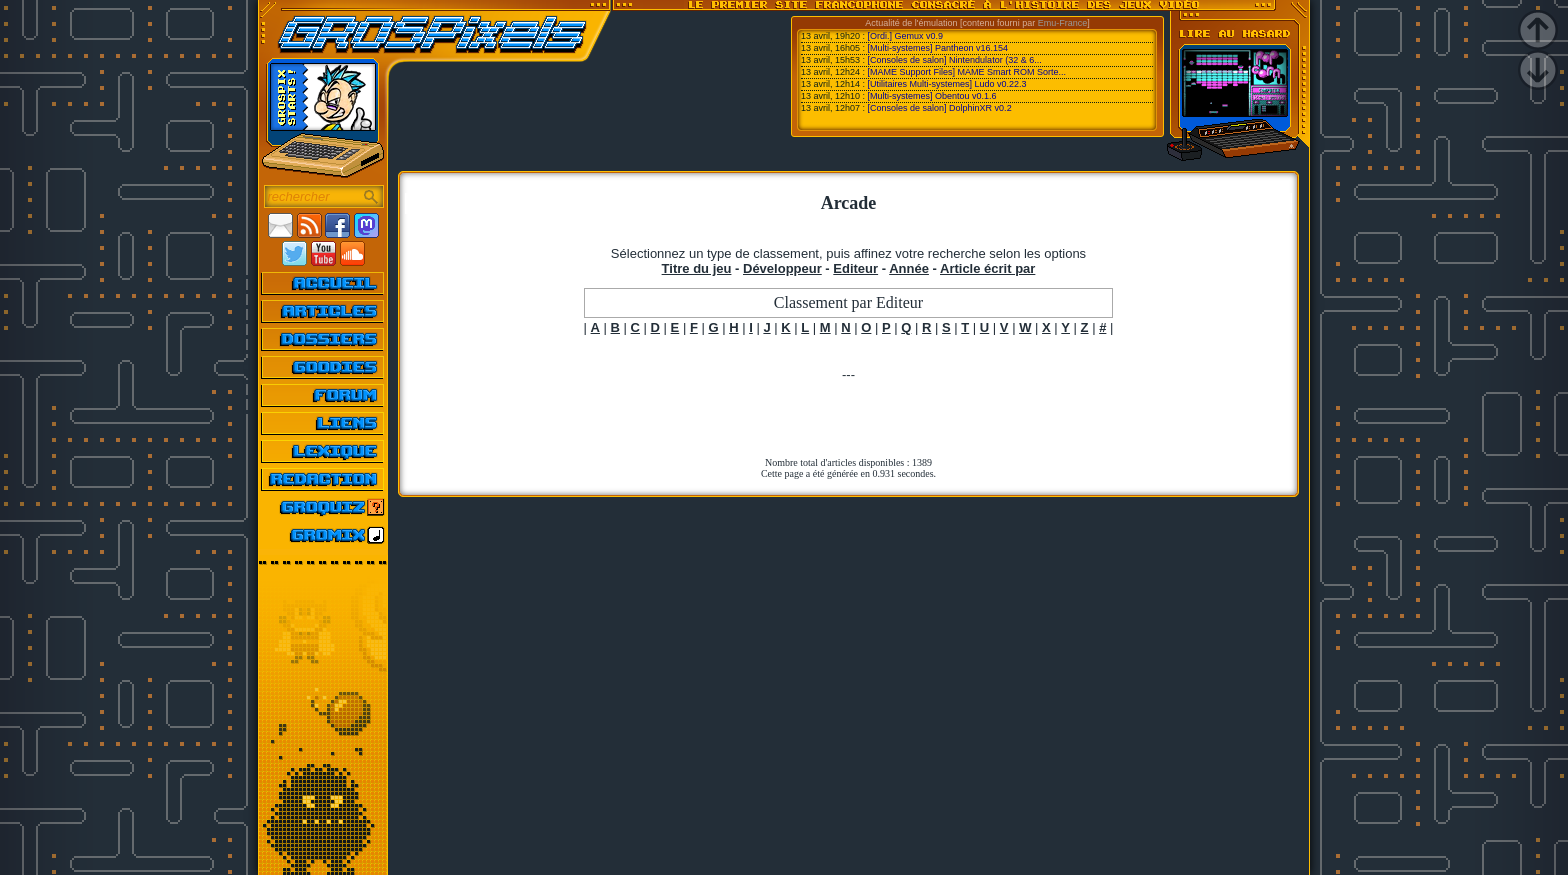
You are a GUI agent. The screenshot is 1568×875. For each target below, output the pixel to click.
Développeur (782, 268)
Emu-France (1063, 23)
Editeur (855, 268)
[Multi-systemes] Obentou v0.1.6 (932, 96)
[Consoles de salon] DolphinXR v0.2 (940, 108)
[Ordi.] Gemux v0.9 (906, 36)
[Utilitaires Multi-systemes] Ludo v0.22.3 (947, 84)
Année (909, 268)
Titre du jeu (697, 268)
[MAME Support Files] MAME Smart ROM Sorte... (967, 72)
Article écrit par (987, 268)
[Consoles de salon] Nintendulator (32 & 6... (955, 60)
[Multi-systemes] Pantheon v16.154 (938, 48)
